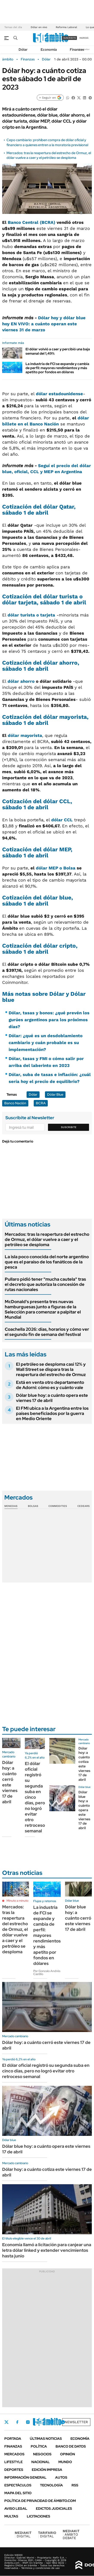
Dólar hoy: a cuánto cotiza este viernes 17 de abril (84, 1764)
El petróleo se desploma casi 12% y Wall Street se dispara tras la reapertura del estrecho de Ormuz (51, 1369)
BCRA (41, 1103)
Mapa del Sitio (18, 2493)
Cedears (83, 1506)
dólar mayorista (25, 735)
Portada (12, 2438)
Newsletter (84, 49)
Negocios (42, 2454)
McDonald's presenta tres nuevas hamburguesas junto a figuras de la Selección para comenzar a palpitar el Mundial (43, 1309)
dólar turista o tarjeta (31, 615)
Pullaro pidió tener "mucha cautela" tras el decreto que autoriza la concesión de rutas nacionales (45, 1284)
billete (9, 424)
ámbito (7, 59)
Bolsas (33, 1506)
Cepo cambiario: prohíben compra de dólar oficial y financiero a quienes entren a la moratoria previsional (47, 142)
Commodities (57, 1506)
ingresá (84, 38)
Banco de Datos (71, 2446)
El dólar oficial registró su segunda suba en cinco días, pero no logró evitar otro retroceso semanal (35, 1797)
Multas (11, 2516)
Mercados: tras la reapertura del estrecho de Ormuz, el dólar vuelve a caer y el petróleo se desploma (48, 155)
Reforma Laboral (66, 27)
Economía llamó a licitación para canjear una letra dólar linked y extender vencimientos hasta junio (46, 2250)
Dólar (23, 49)
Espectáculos (17, 2485)
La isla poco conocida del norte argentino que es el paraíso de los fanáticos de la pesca (47, 1262)
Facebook (17, 2422)
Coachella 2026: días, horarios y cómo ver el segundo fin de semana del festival (47, 1331)
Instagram (28, 2422)
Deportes (13, 2469)
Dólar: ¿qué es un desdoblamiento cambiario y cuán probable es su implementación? (46, 1042)
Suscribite (68, 1127)
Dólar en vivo (39, 27)
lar (86, 417)
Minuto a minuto (17, 1901)
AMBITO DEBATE (71, 2534)
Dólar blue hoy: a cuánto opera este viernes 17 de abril (52, 1397)
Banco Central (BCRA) (31, 222)
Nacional (40, 2462)
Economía (49, 49)
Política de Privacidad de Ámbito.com (40, 2501)
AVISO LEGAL (15, 2508)
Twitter (6, 2422)
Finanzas (77, 49)
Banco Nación (44, 424)
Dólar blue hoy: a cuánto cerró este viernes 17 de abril (78, 1918)
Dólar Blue (55, 1094)
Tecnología (51, 2485)
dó (80, 417)
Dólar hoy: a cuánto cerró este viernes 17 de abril (10, 1782)
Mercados (14, 2454)
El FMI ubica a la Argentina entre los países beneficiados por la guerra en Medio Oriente (52, 1413)
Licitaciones (38, 2516)
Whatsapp (63, 2422)
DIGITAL (23, 2534)
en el (23, 424)
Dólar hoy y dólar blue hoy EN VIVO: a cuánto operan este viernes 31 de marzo (44, 323)
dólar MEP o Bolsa (55, 868)
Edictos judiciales (54, 2508)
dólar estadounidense (59, 393)
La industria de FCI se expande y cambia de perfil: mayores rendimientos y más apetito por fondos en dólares (57, 368)
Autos (61, 2477)
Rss (75, 2485)
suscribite (69, 38)
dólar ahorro (21, 681)
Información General (25, 2477)
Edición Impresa (47, 2469)
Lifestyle (13, 2462)
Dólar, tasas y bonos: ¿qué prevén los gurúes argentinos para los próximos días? (49, 1019)
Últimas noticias (46, 2438)
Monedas (11, 1506)
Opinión (67, 2454)
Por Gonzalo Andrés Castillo (47, 1972)
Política (39, 2446)
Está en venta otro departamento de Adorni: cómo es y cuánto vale (50, 1385)
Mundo (65, 2462)
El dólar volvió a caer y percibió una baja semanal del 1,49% (57, 351)
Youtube (51, 2422)
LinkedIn (39, 2422)
